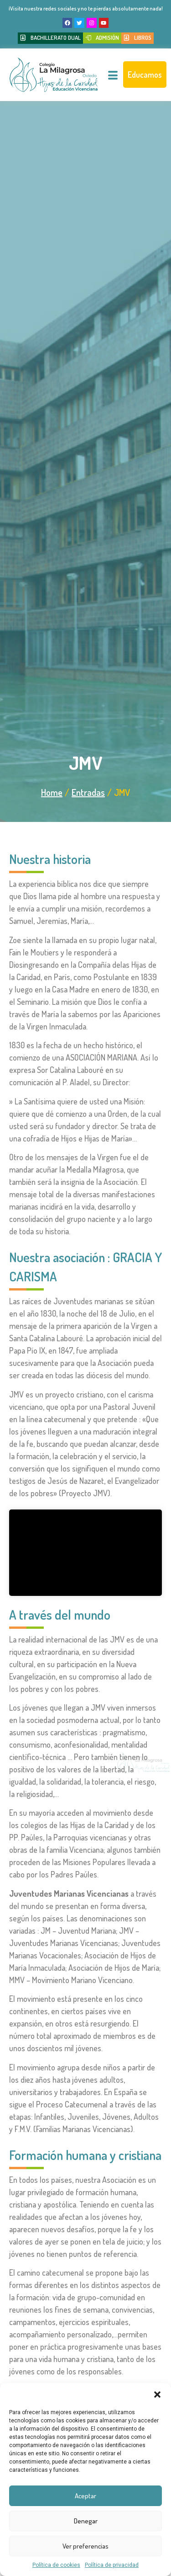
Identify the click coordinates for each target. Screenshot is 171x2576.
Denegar (86, 2521)
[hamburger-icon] (113, 75)
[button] (157, 2394)
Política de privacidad (112, 2565)
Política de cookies (56, 2565)
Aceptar (85, 2495)
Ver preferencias (85, 2546)
